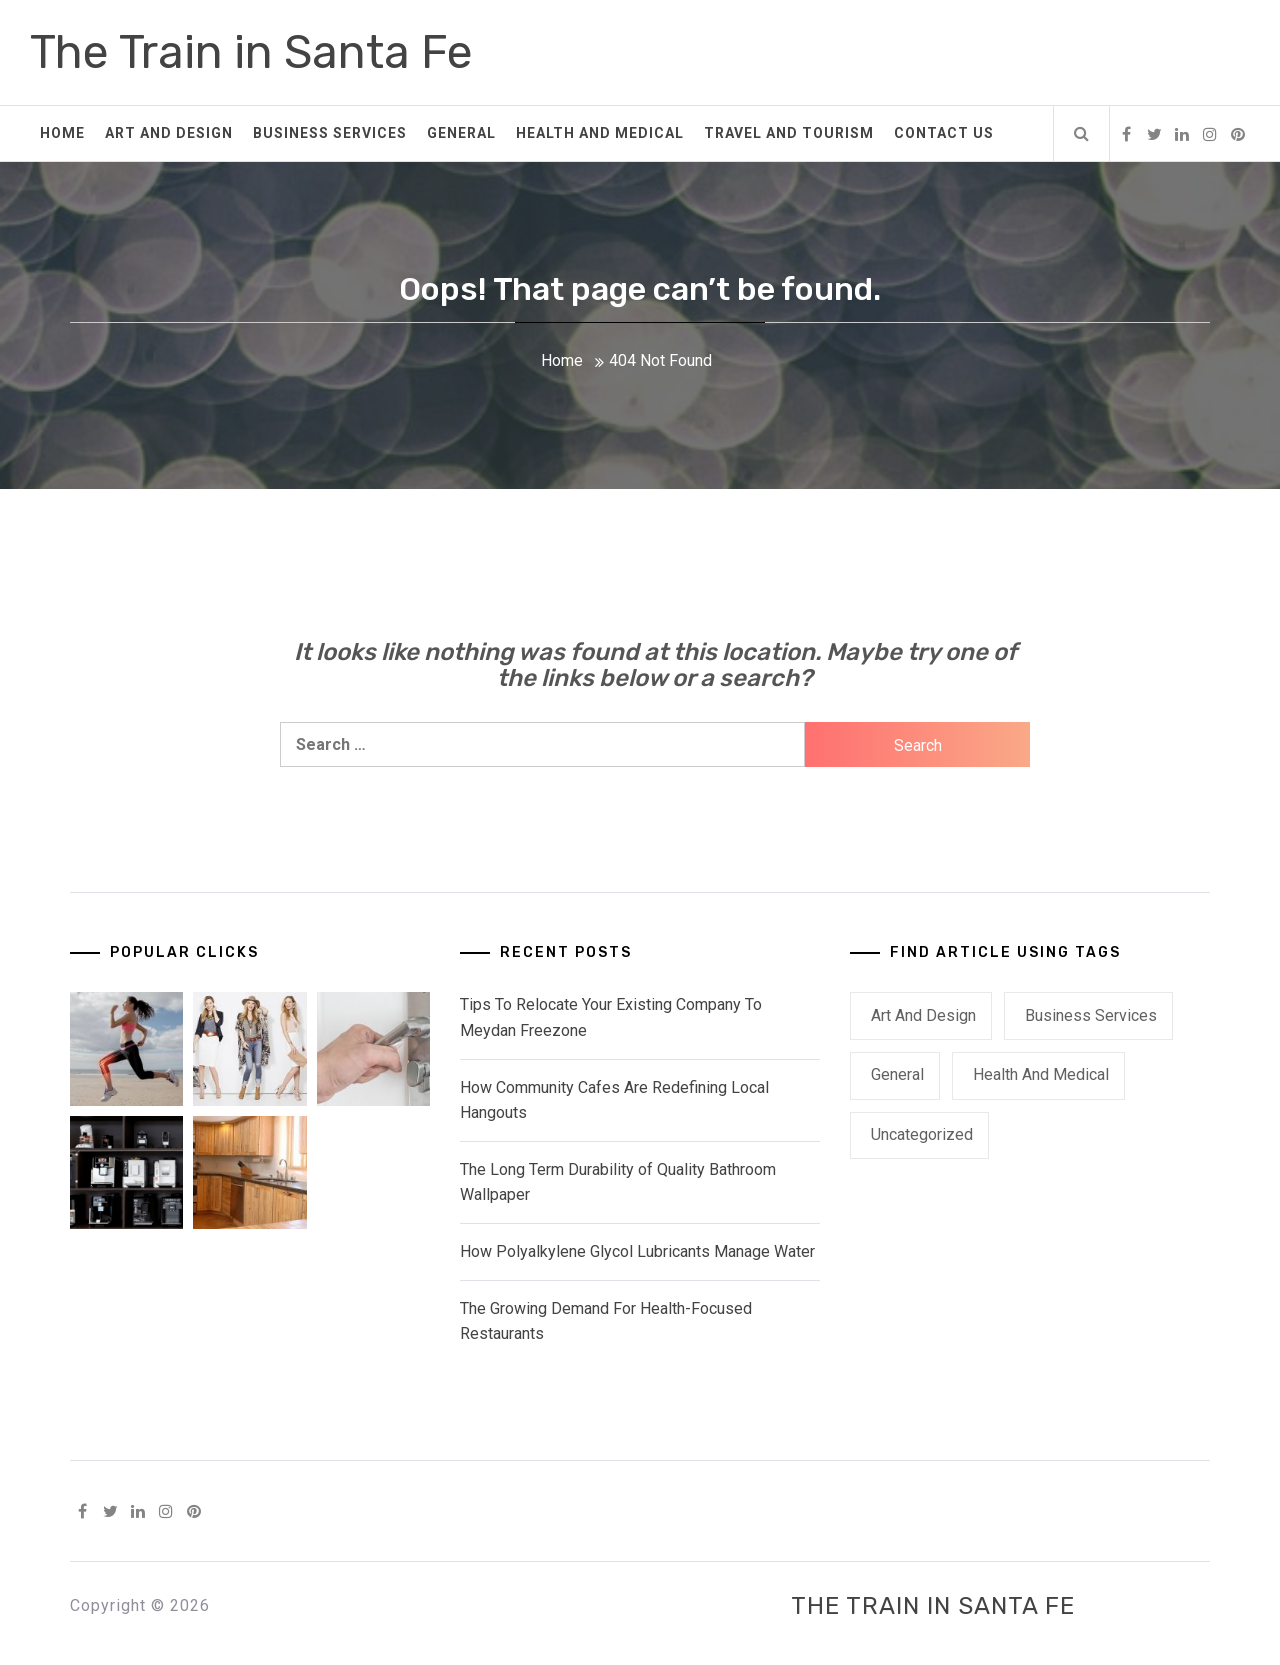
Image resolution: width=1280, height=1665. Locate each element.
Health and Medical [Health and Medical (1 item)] (1041, 1074)
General (461, 133)
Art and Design (169, 133)
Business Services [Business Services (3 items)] (1091, 1015)
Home (62, 133)
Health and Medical (600, 133)
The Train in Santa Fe (251, 52)
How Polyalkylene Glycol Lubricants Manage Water (637, 1251)
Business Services (330, 133)
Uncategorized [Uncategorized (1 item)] (922, 1134)
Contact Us (944, 133)
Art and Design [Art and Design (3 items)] (923, 1015)
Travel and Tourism (789, 133)
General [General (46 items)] (897, 1074)
